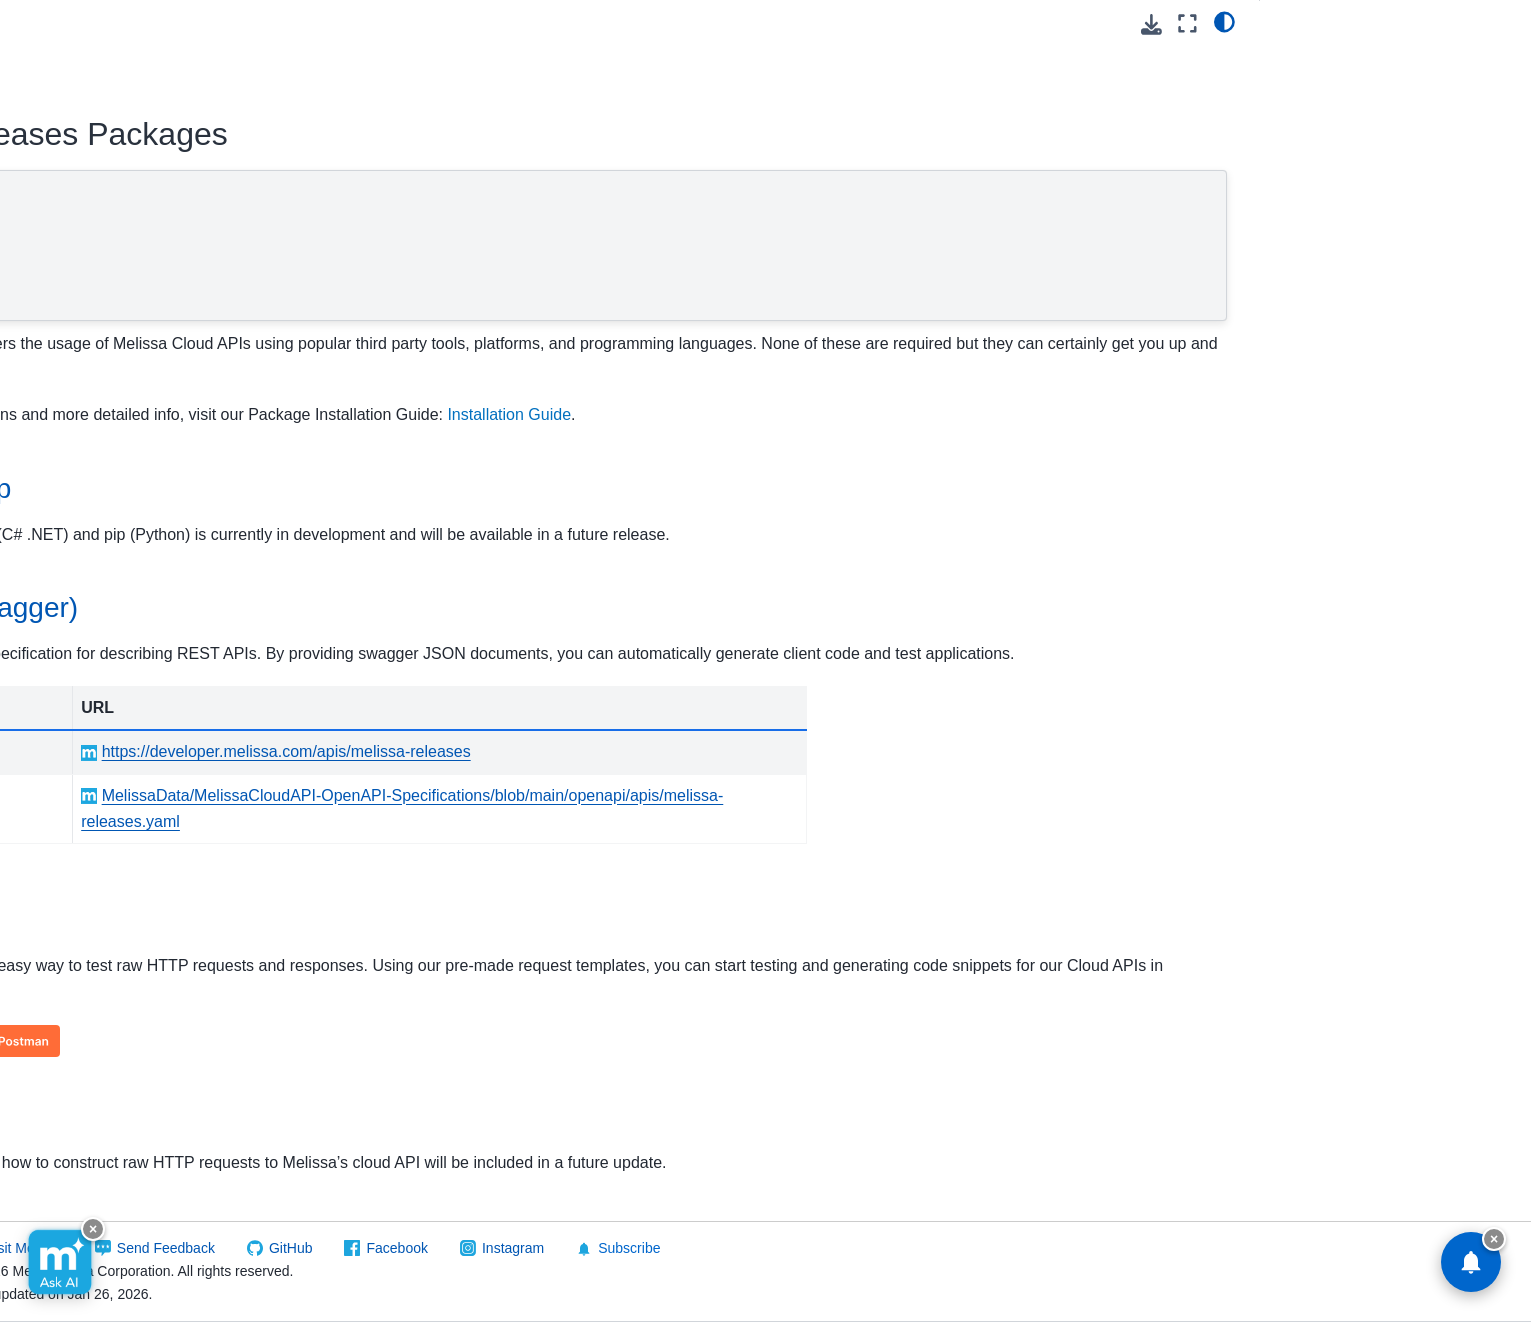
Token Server (84, 1018)
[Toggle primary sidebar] (340, 23)
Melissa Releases (101, 541)
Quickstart (90, 573)
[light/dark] (1224, 21)
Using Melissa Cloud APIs (124, 224)
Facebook (754, 1248)
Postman (390, 259)
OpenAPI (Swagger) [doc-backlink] (463, 607)
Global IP (71, 446)
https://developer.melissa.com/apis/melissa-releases (707, 778)
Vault (58, 1050)
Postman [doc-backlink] (393, 946)
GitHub (649, 1248)
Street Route (82, 986)
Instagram (871, 1248)
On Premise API (77, 1081)
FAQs (76, 637)
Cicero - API (80, 287)
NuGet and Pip (411, 199)
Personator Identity (102, 796)
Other (76, 668)
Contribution (81, 319)
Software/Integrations (94, 1113)
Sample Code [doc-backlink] (423, 1142)
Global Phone (85, 510)
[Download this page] (1151, 24)
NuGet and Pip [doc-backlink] (430, 488)
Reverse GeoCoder (104, 891)
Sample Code (407, 290)
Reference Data (76, 1145)
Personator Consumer (112, 764)
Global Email (83, 383)
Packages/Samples (123, 700)
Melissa (50, 1177)
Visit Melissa (382, 1248)
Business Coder (93, 256)
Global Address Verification (128, 351)
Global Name (84, 478)
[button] (152, 57)
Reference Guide (112, 605)
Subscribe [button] (976, 1248)
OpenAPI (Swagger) (430, 229)
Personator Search (102, 827)
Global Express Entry (109, 414)
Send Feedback (524, 1248)
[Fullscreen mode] (1187, 23)
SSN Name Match (99, 954)
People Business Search (120, 732)
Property (69, 859)
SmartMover (81, 923)
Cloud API (60, 192)
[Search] (152, 142)
